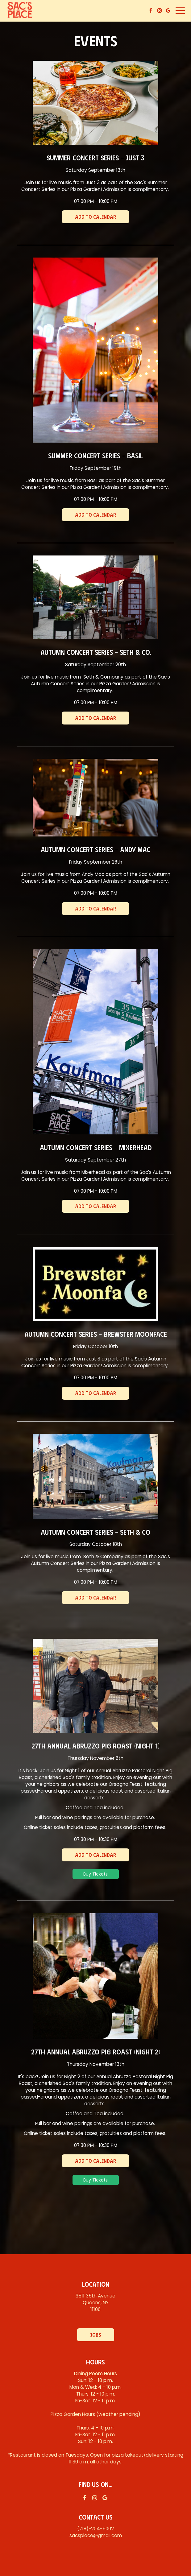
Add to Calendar (95, 217)
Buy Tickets (95, 1874)
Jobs (95, 2335)
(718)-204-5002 (95, 2528)
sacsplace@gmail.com (95, 2535)
